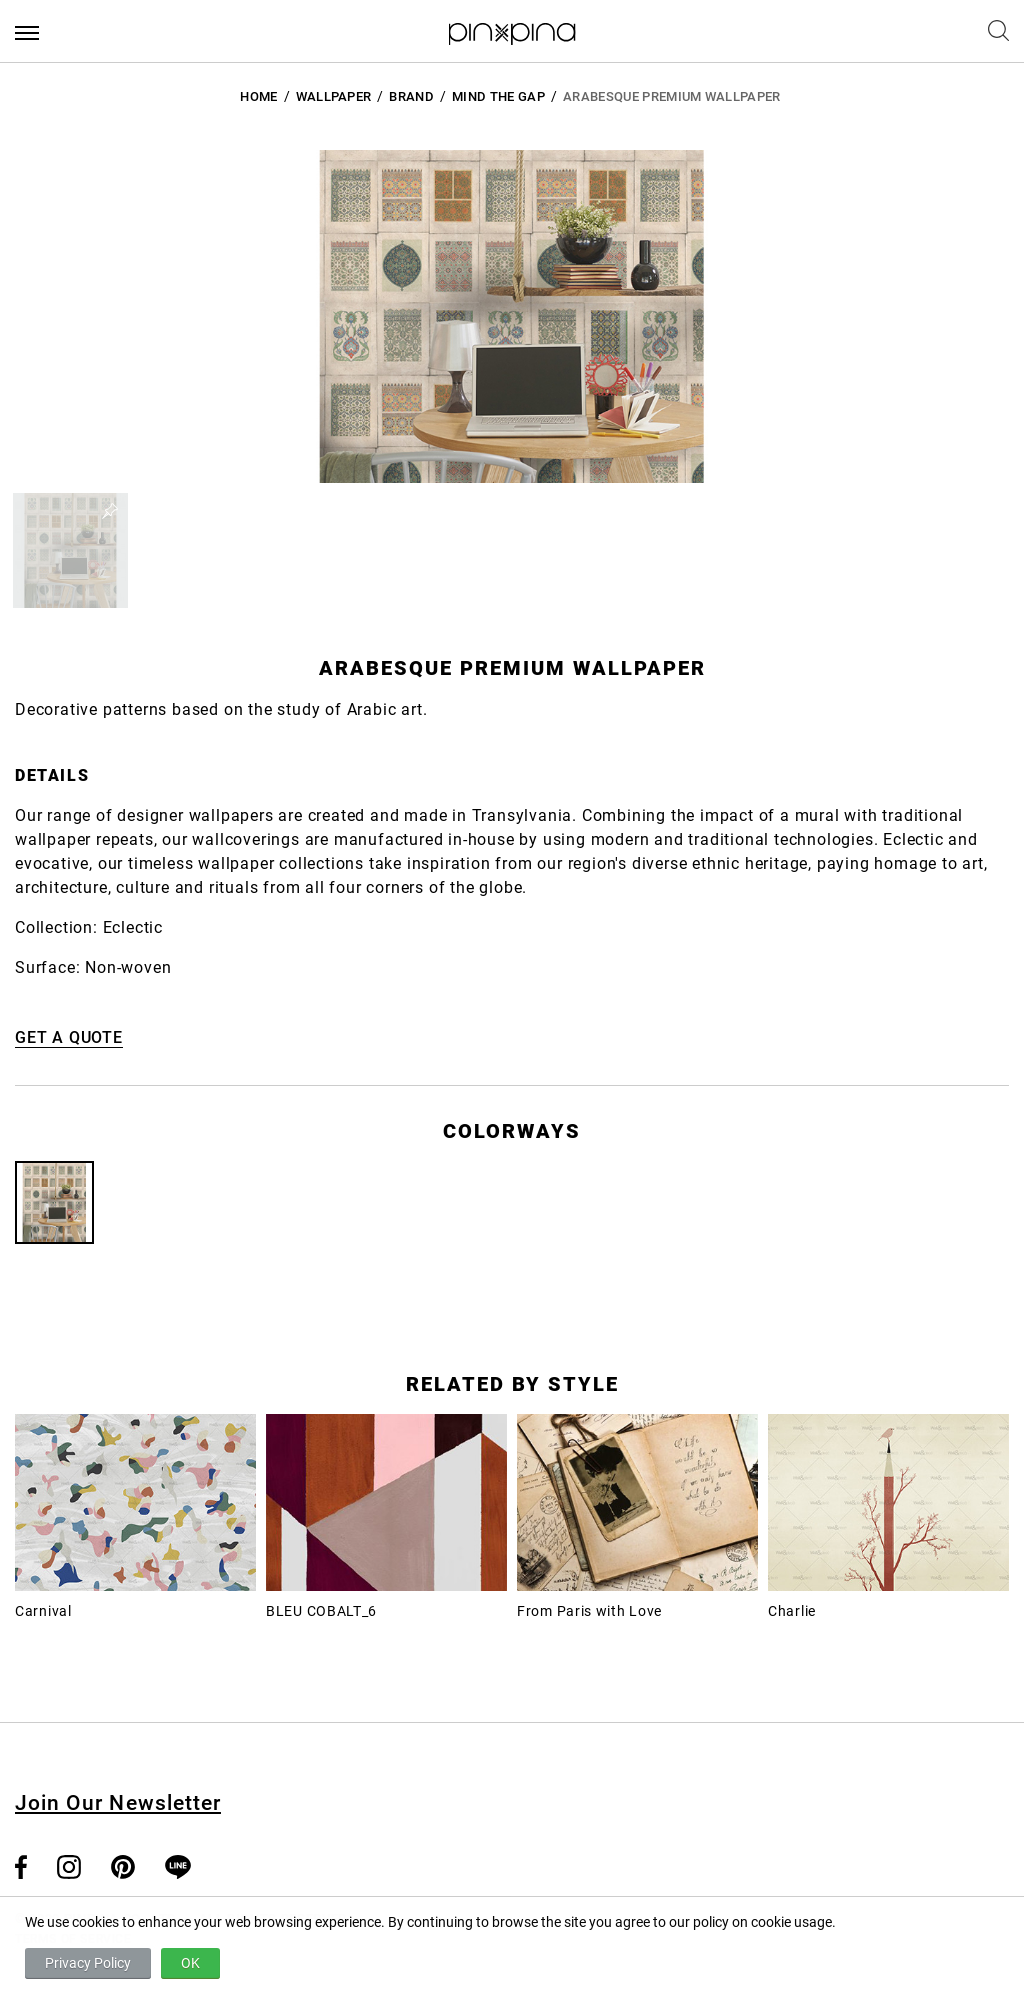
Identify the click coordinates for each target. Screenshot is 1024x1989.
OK (190, 1963)
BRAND (411, 96)
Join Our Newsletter (118, 1803)
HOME (258, 96)
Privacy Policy (88, 1963)
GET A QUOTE (69, 1037)
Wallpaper (334, 96)
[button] (70, 550)
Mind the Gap (498, 96)
